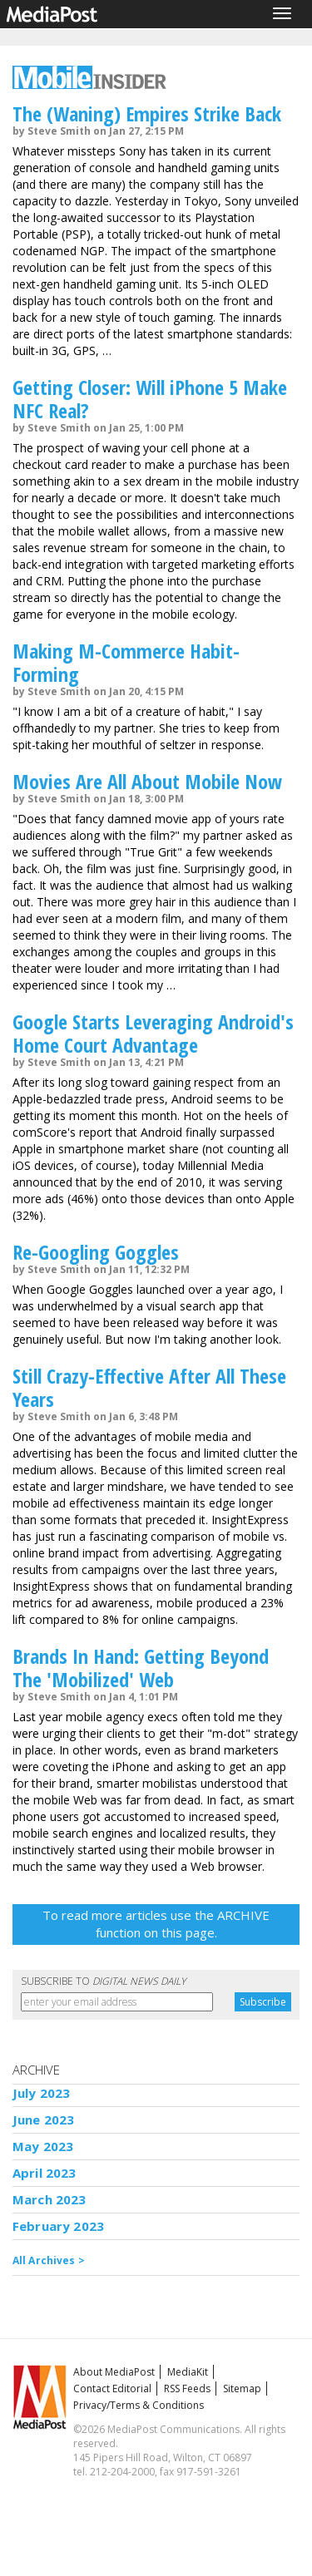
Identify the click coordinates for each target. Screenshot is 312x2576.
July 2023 (41, 2093)
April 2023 (44, 2172)
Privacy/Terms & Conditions (138, 2405)
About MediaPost (114, 2372)
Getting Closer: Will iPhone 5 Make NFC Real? (149, 398)
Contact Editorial (112, 2388)
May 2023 (42, 2146)
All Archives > (48, 2260)
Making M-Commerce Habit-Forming (126, 662)
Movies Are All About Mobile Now (147, 781)
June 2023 (43, 2119)
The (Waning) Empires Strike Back (146, 113)
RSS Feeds (187, 2388)
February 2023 (58, 2226)
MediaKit (187, 2372)
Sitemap (242, 2388)
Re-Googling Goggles (95, 1252)
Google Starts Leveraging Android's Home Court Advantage (153, 1033)
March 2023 (49, 2199)
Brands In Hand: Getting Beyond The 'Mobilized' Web (140, 1667)
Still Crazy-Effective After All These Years (149, 1387)
